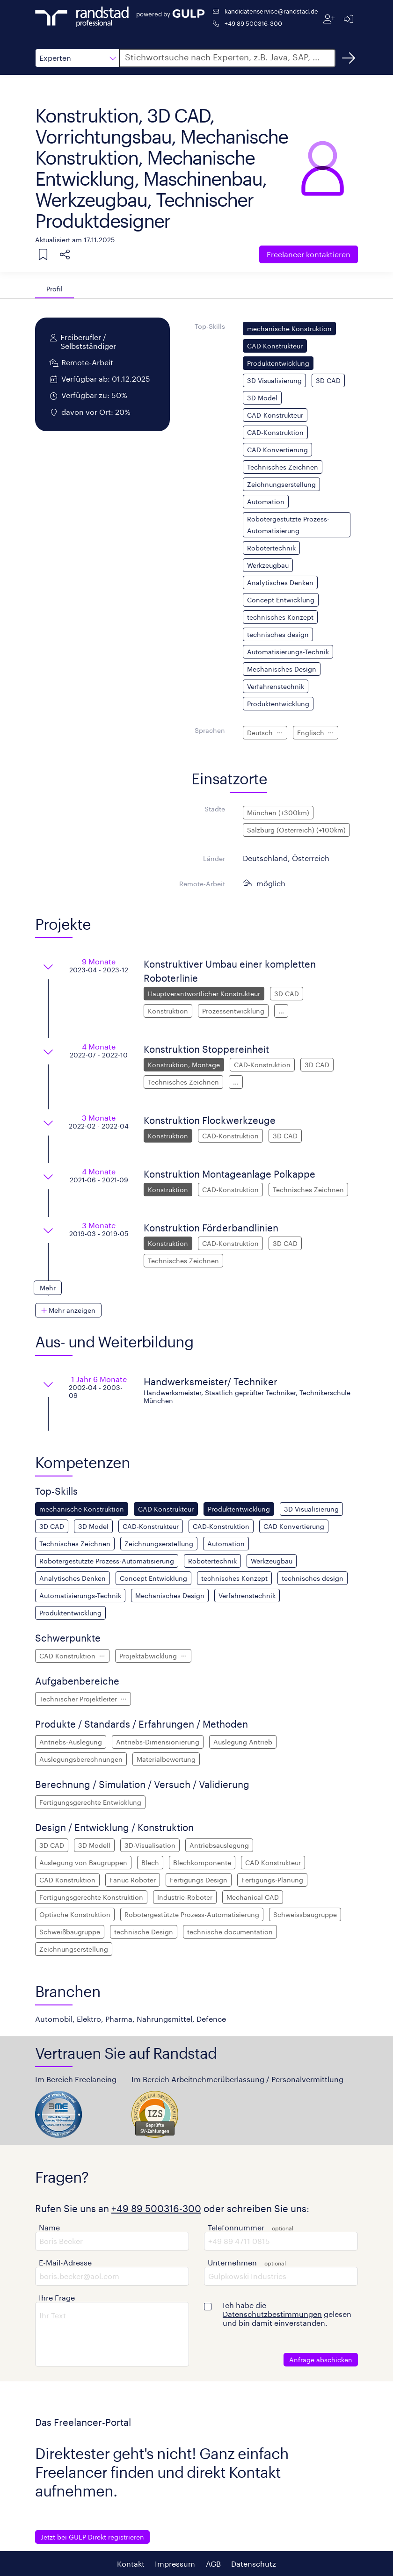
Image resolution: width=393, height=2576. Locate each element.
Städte (214, 809)
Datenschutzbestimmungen (272, 2313)
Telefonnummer (236, 2227)
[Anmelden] (348, 18)
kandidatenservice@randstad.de (271, 10)
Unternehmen (232, 2262)
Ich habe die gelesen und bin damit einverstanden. (287, 2314)
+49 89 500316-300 (253, 23)
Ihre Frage (57, 2297)
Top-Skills (210, 326)
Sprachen (210, 730)
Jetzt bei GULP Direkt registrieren (92, 2537)
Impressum (175, 2563)
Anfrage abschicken (320, 2360)
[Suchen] (348, 58)
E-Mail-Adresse (65, 2262)
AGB (213, 2563)
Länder (214, 858)
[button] (77, 58)
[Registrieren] (329, 18)
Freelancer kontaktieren (308, 254)
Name (49, 2227)
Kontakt (131, 2563)
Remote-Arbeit (202, 884)
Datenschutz (253, 2563)
